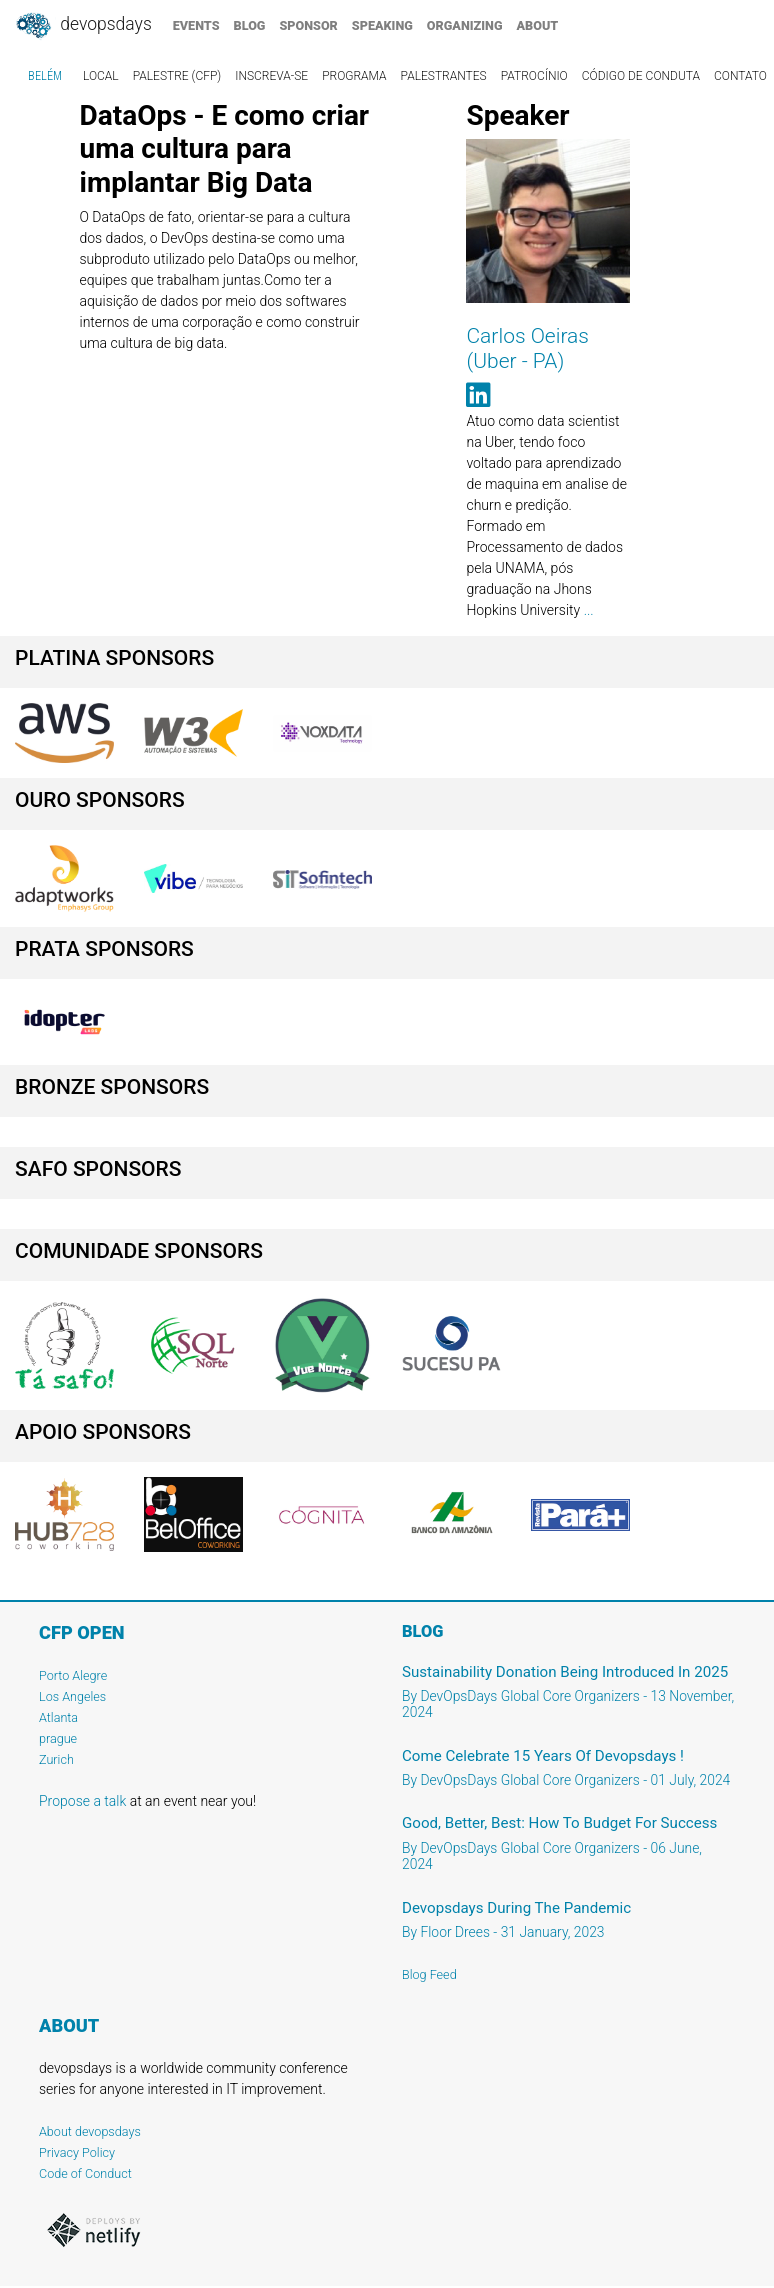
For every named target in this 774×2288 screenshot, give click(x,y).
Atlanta (58, 1717)
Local (101, 76)
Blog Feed (429, 1974)
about (538, 25)
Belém (45, 76)
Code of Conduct (85, 2173)
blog (250, 25)
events (196, 25)
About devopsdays (90, 2131)
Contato (740, 76)
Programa (354, 76)
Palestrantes (444, 76)
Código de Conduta (641, 76)
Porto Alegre (73, 1675)
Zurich (56, 1759)
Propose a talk (82, 1801)
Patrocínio (534, 76)
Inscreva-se (271, 76)
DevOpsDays (83, 26)
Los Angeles (72, 1696)
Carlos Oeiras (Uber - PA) (527, 348)
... (589, 610)
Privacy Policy (77, 2152)
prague (58, 1738)
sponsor (308, 25)
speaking (382, 25)
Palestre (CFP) (177, 76)
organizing (465, 25)
